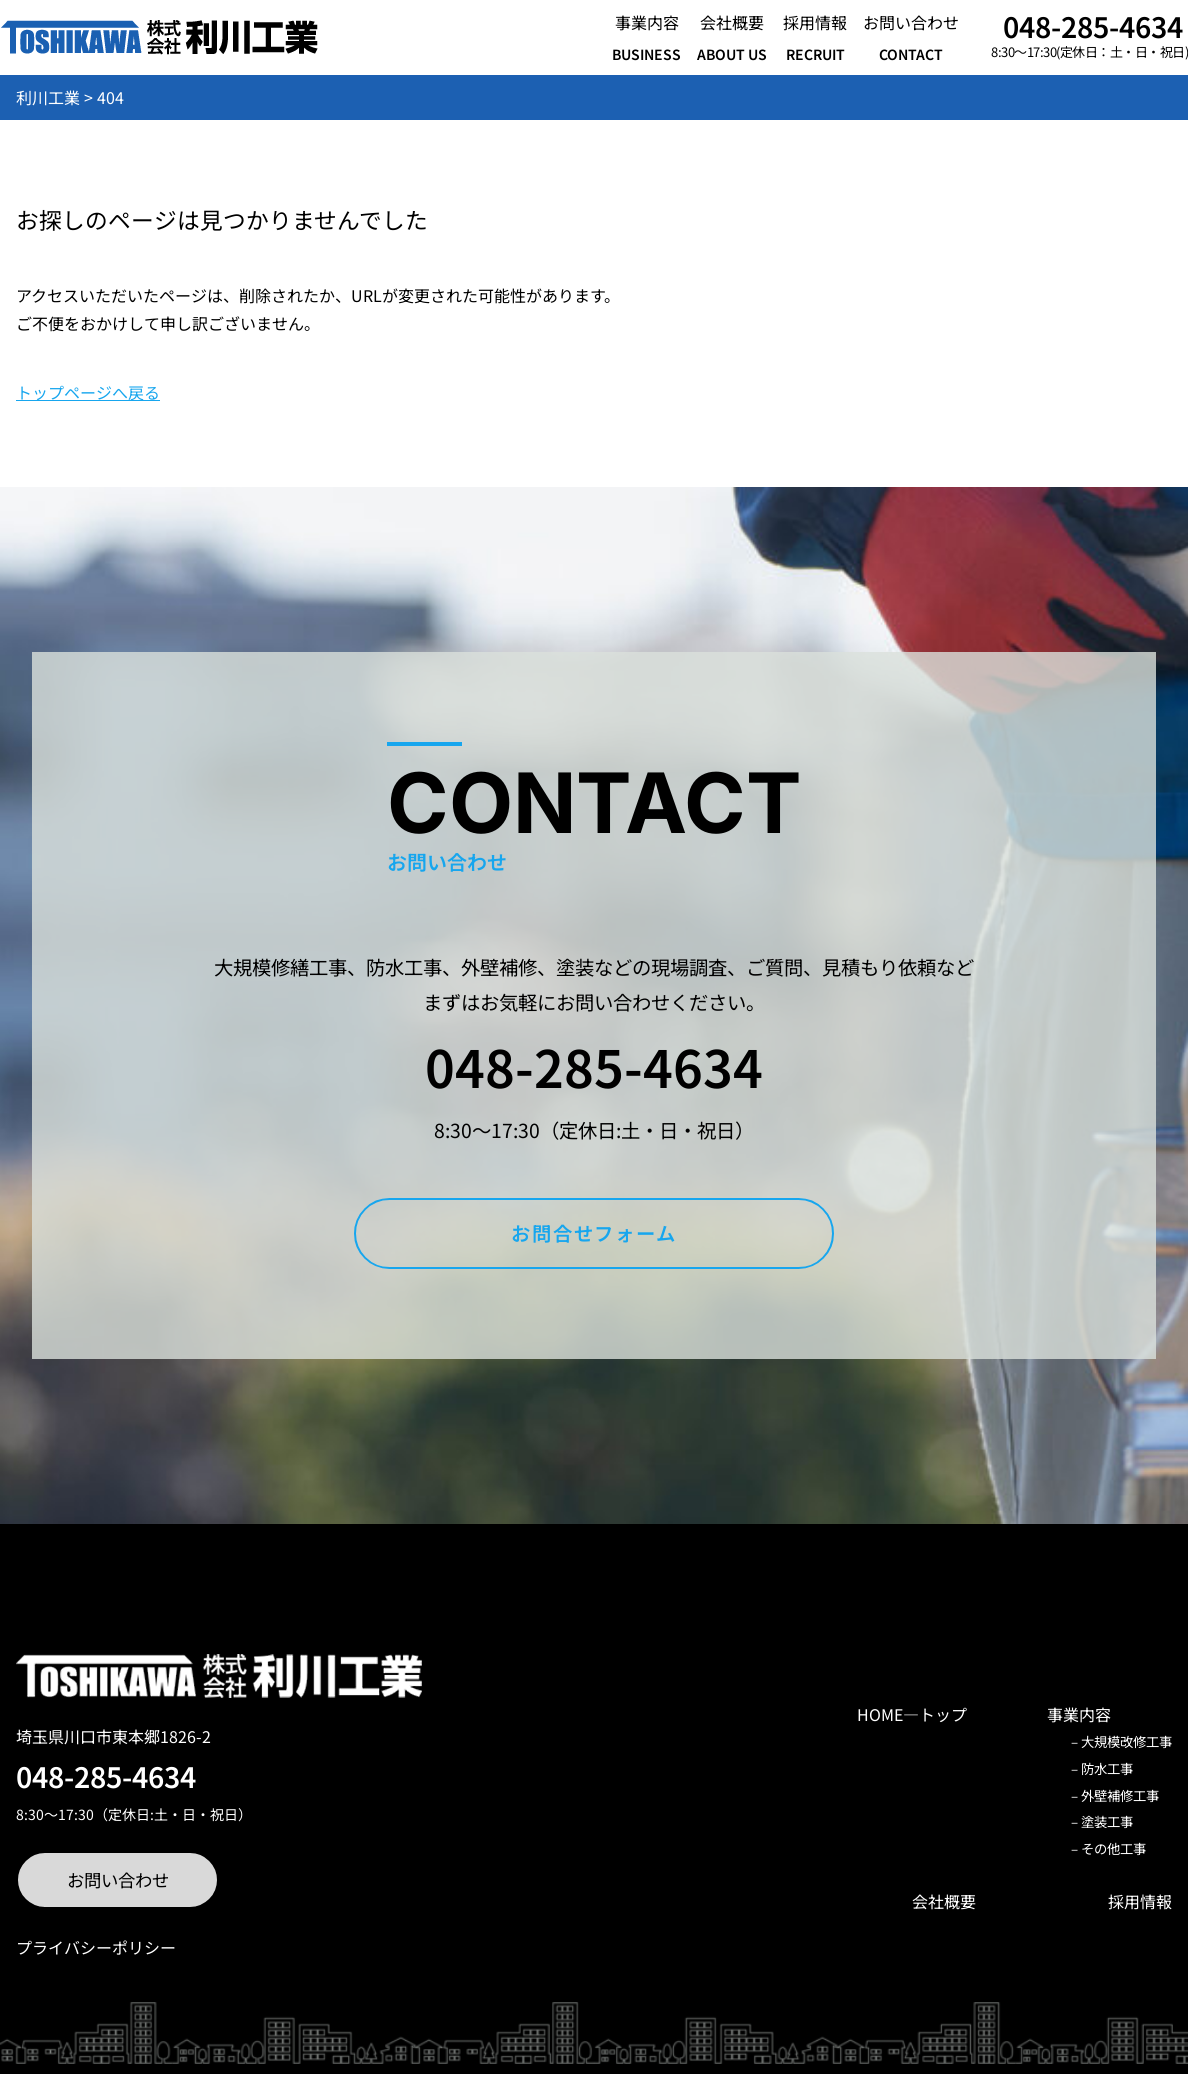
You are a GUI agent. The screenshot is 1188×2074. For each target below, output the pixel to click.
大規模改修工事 (1126, 1741)
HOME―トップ (912, 1714)
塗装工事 (1107, 1821)
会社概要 (944, 1901)
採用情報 (1140, 1901)
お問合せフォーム (594, 1233)
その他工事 (1113, 1848)
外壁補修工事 (1120, 1795)
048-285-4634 (1093, 25)
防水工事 (1107, 1768)
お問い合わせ (118, 1879)
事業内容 (1079, 1714)
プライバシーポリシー (96, 1947)
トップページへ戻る (88, 392)
